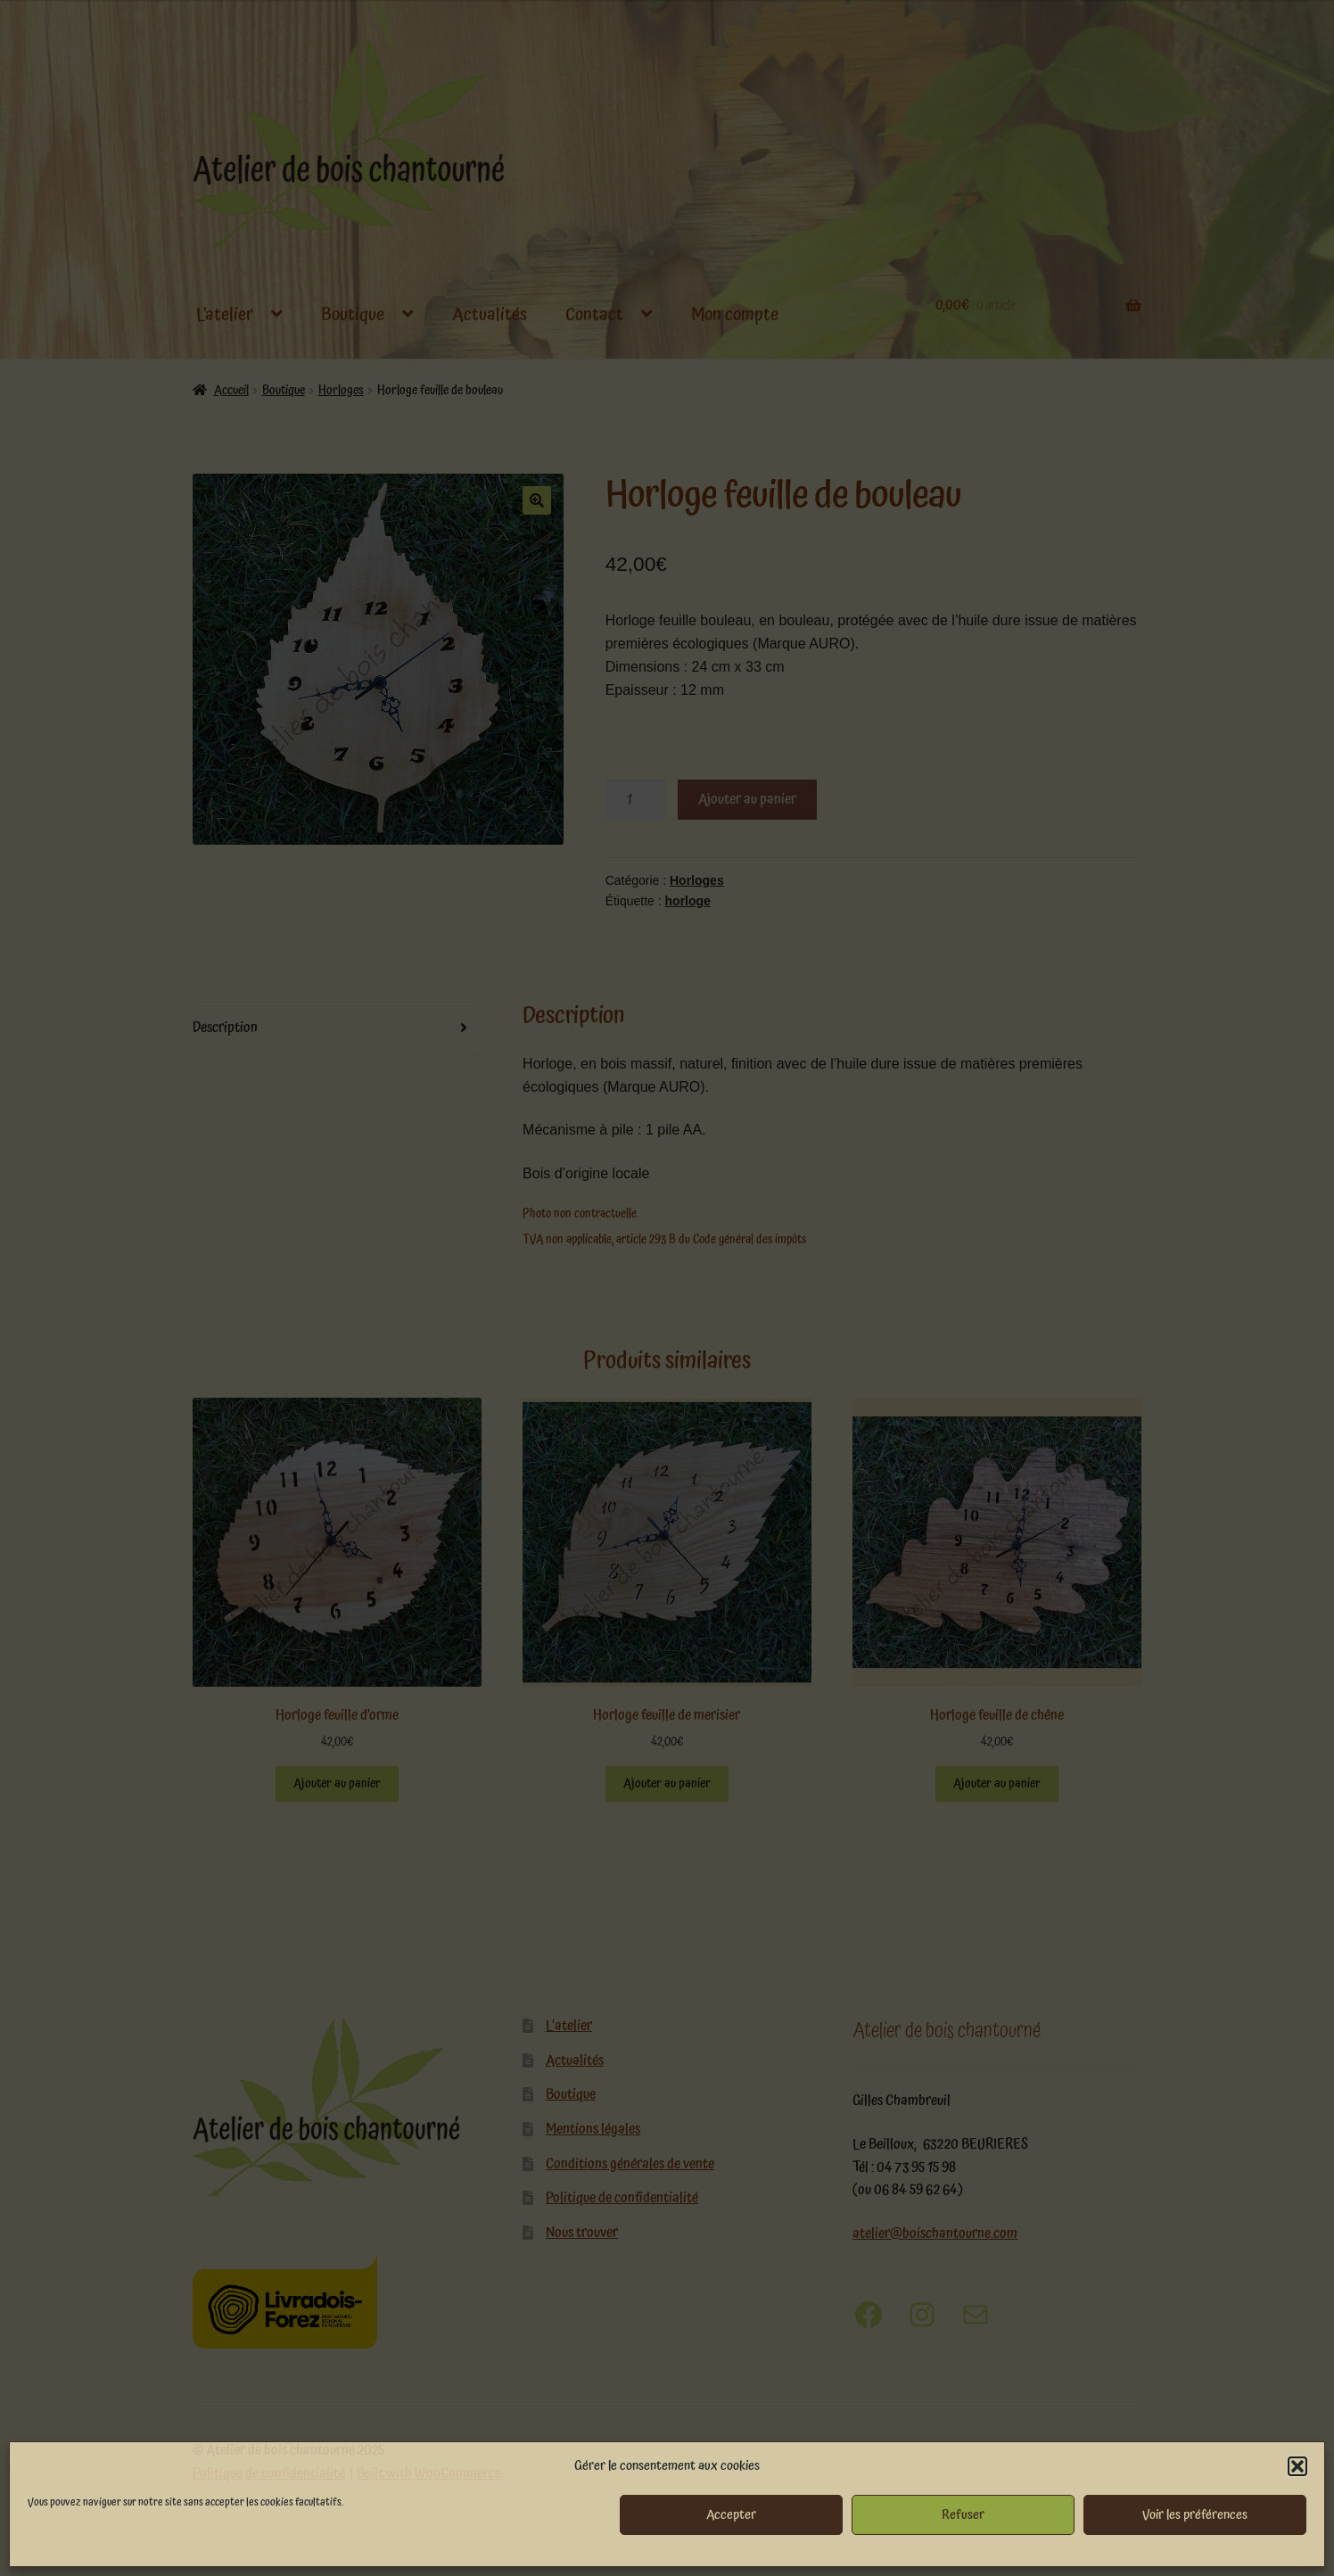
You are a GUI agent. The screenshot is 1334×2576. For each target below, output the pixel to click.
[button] (1297, 2466)
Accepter (731, 2515)
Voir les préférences (1195, 2515)
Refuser (963, 2515)
